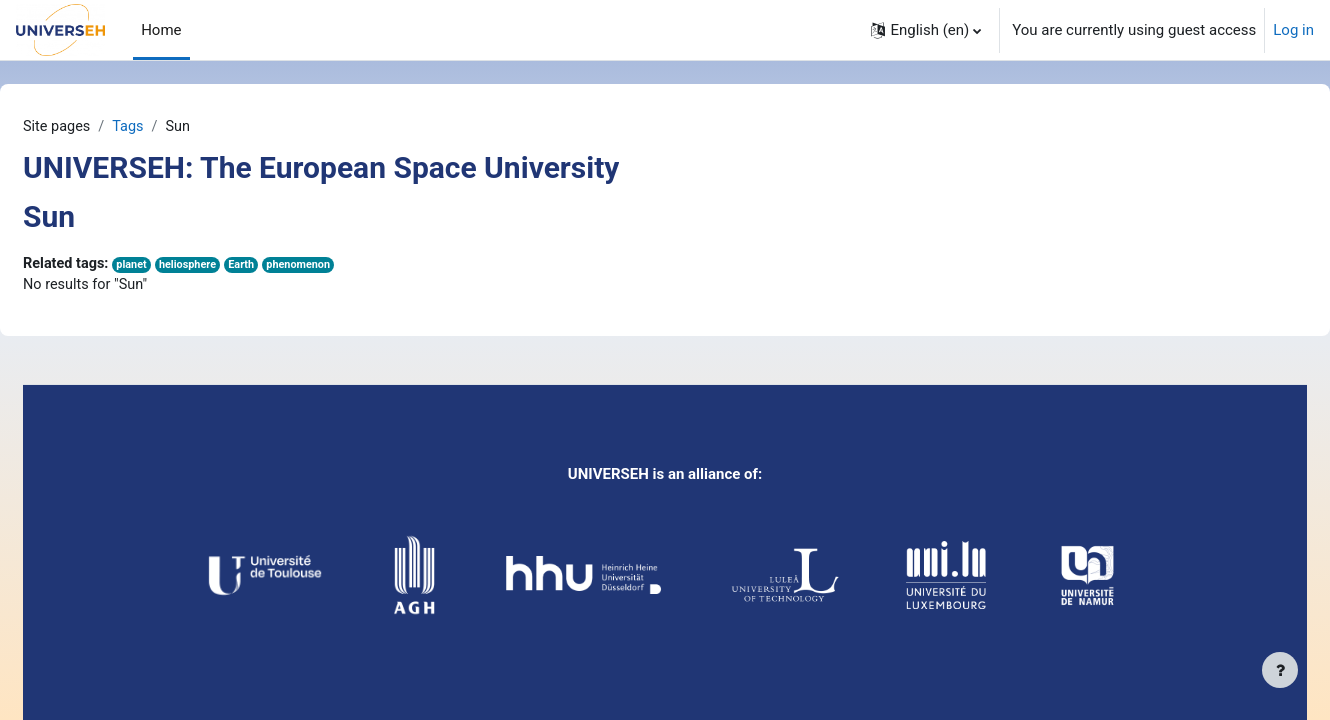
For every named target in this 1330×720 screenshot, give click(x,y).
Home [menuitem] (161, 30)
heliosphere (241, 266)
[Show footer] (1280, 670)
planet (184, 266)
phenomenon (357, 266)
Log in (1293, 30)
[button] (926, 30)
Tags (179, 127)
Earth (297, 266)
